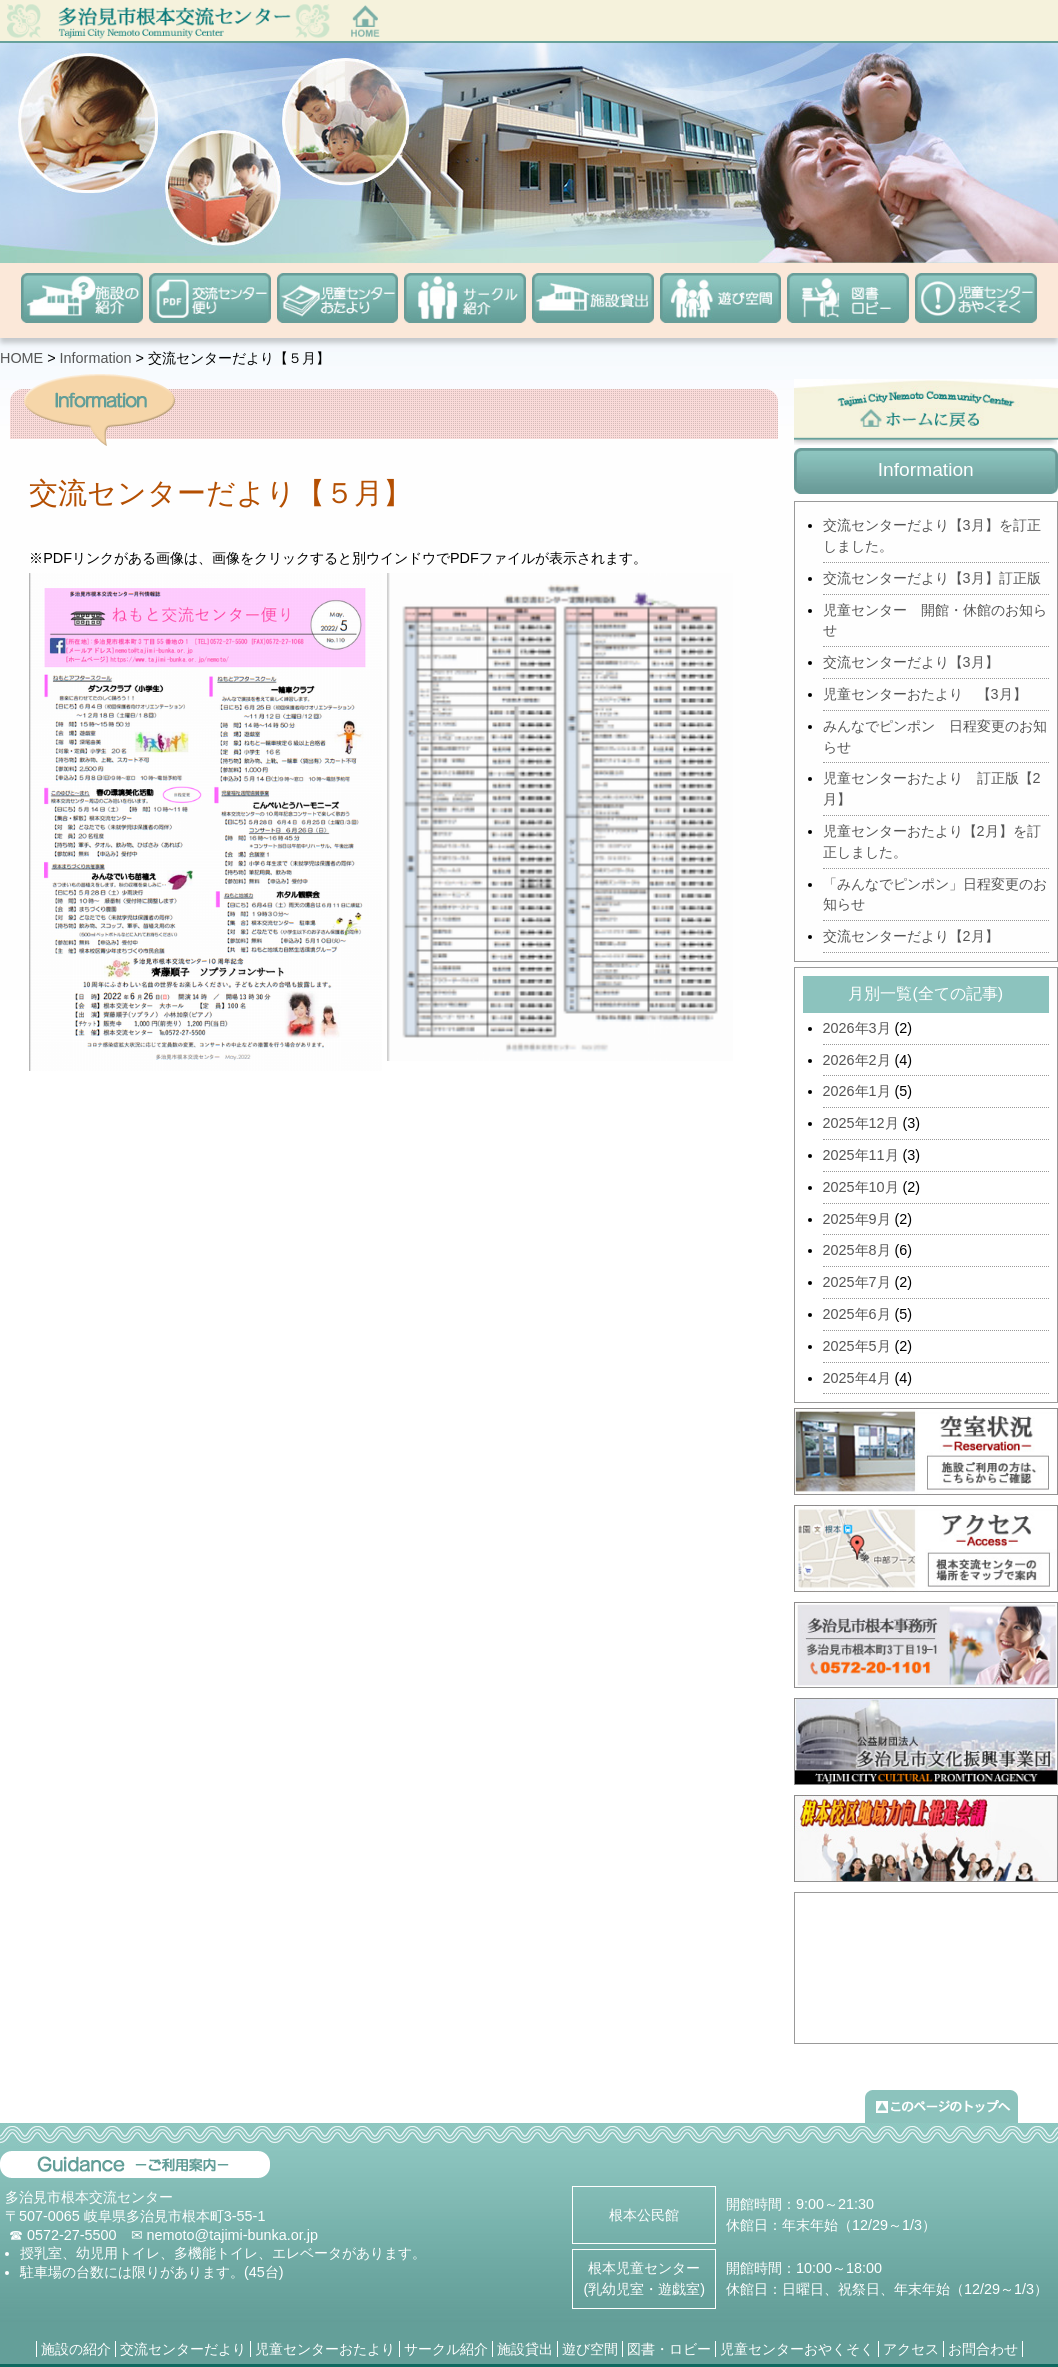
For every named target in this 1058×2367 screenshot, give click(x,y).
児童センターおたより (325, 2349)
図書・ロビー (669, 2349)
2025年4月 (857, 1378)
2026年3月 (857, 1028)
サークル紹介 (446, 2349)
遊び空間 (590, 2349)
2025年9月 (857, 1219)
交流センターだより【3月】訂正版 (932, 578)
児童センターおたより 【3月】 (925, 694)
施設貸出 (525, 2349)
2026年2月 (857, 1060)
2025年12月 (861, 1123)
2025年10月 (861, 1187)
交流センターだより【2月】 (911, 936)
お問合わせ (983, 2349)
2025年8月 (857, 1250)
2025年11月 (861, 1155)
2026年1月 (857, 1091)
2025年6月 (857, 1314)
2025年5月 (857, 1346)
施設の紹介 (76, 2349)
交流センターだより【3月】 (911, 662)
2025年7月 (857, 1282)
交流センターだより (183, 2349)
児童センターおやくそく (797, 2349)
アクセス (911, 2349)
